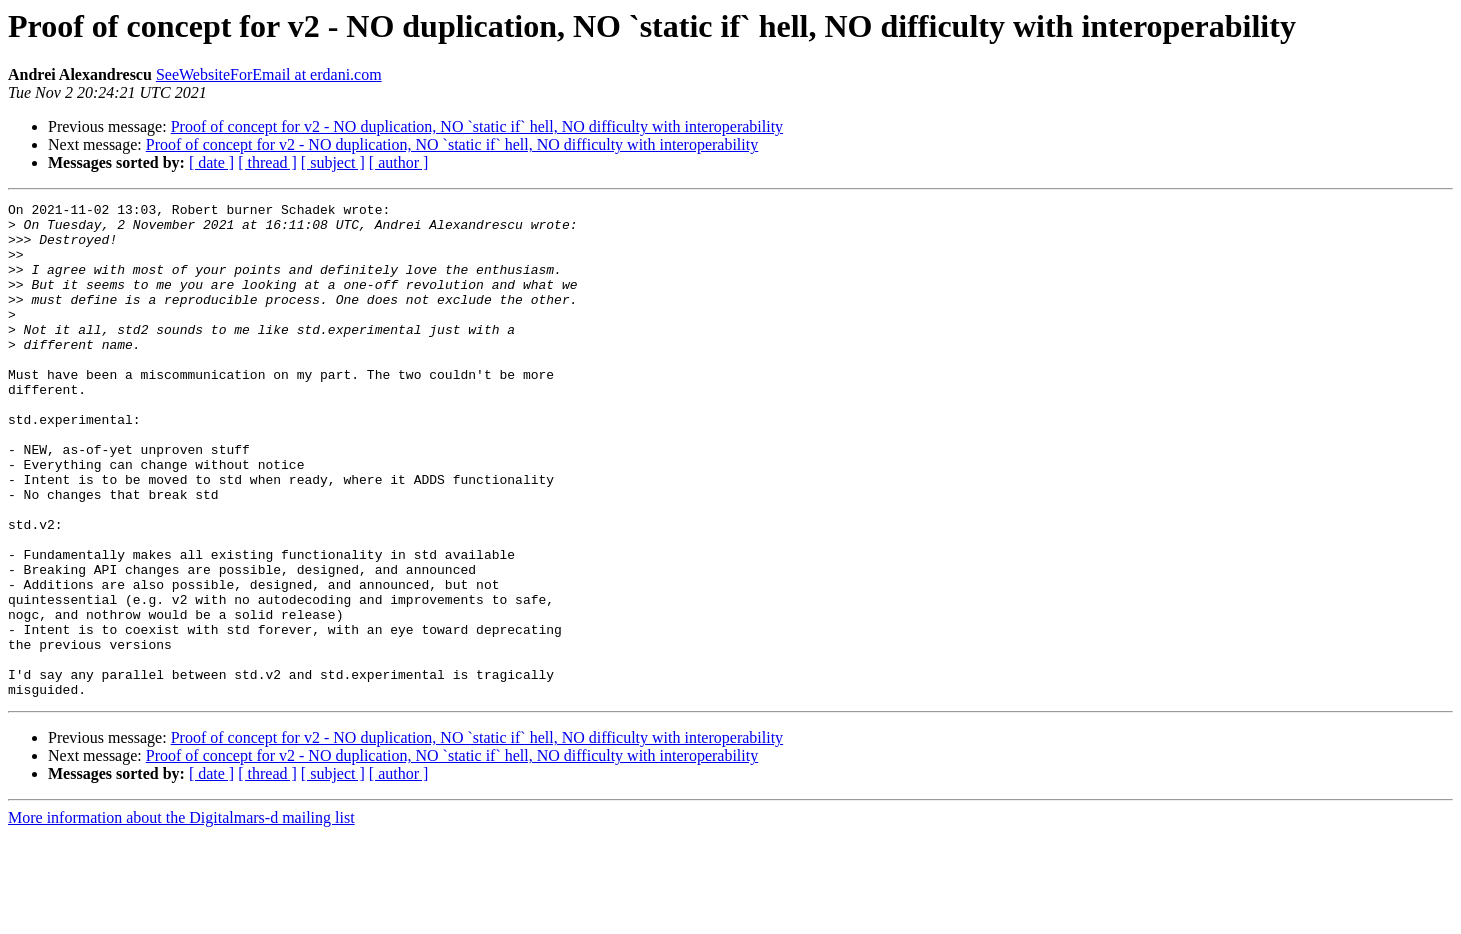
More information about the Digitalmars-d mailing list (181, 916)
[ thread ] (267, 162)
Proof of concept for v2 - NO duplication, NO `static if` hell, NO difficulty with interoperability (477, 126)
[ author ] (399, 162)
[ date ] (211, 162)
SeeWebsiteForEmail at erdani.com (269, 74)
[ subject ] (333, 162)
